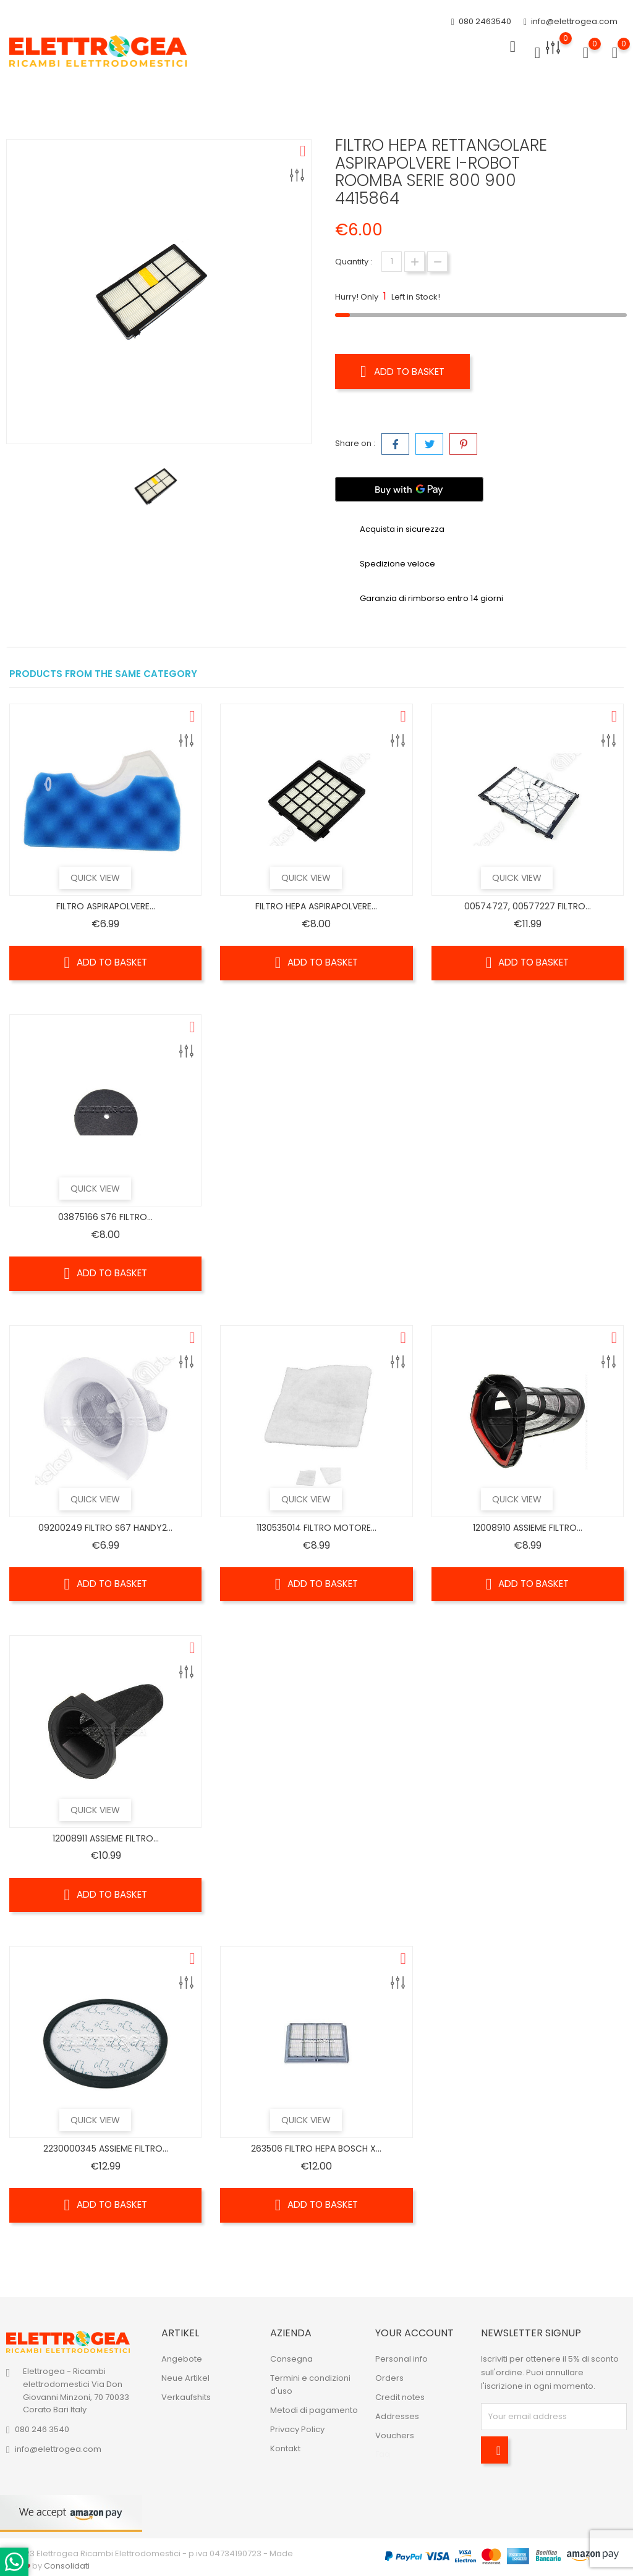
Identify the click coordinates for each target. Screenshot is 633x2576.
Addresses (397, 2416)
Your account (414, 2333)
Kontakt (285, 2448)
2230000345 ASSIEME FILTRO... (105, 2148)
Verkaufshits (186, 2397)
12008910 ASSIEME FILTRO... (527, 1528)
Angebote (181, 2359)
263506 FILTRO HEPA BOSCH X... (316, 2148)
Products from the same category (103, 673)
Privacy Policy (297, 2429)
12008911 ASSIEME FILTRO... (106, 1838)
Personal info (401, 2359)
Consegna (291, 2359)
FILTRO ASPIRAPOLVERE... (105, 906)
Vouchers (394, 2435)
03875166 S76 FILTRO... (105, 1217)
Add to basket (405, 371)
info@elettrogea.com (571, 21)
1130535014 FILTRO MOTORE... (316, 1528)
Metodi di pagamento (314, 2410)
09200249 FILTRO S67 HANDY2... (105, 1528)
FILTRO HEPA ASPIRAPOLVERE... (316, 906)
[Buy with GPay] (409, 489)
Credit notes (400, 2397)
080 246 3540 (42, 2429)
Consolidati (67, 2566)
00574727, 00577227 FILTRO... (527, 906)
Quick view (107, 878)
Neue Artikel (185, 2378)
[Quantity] (391, 261)
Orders (389, 2378)
